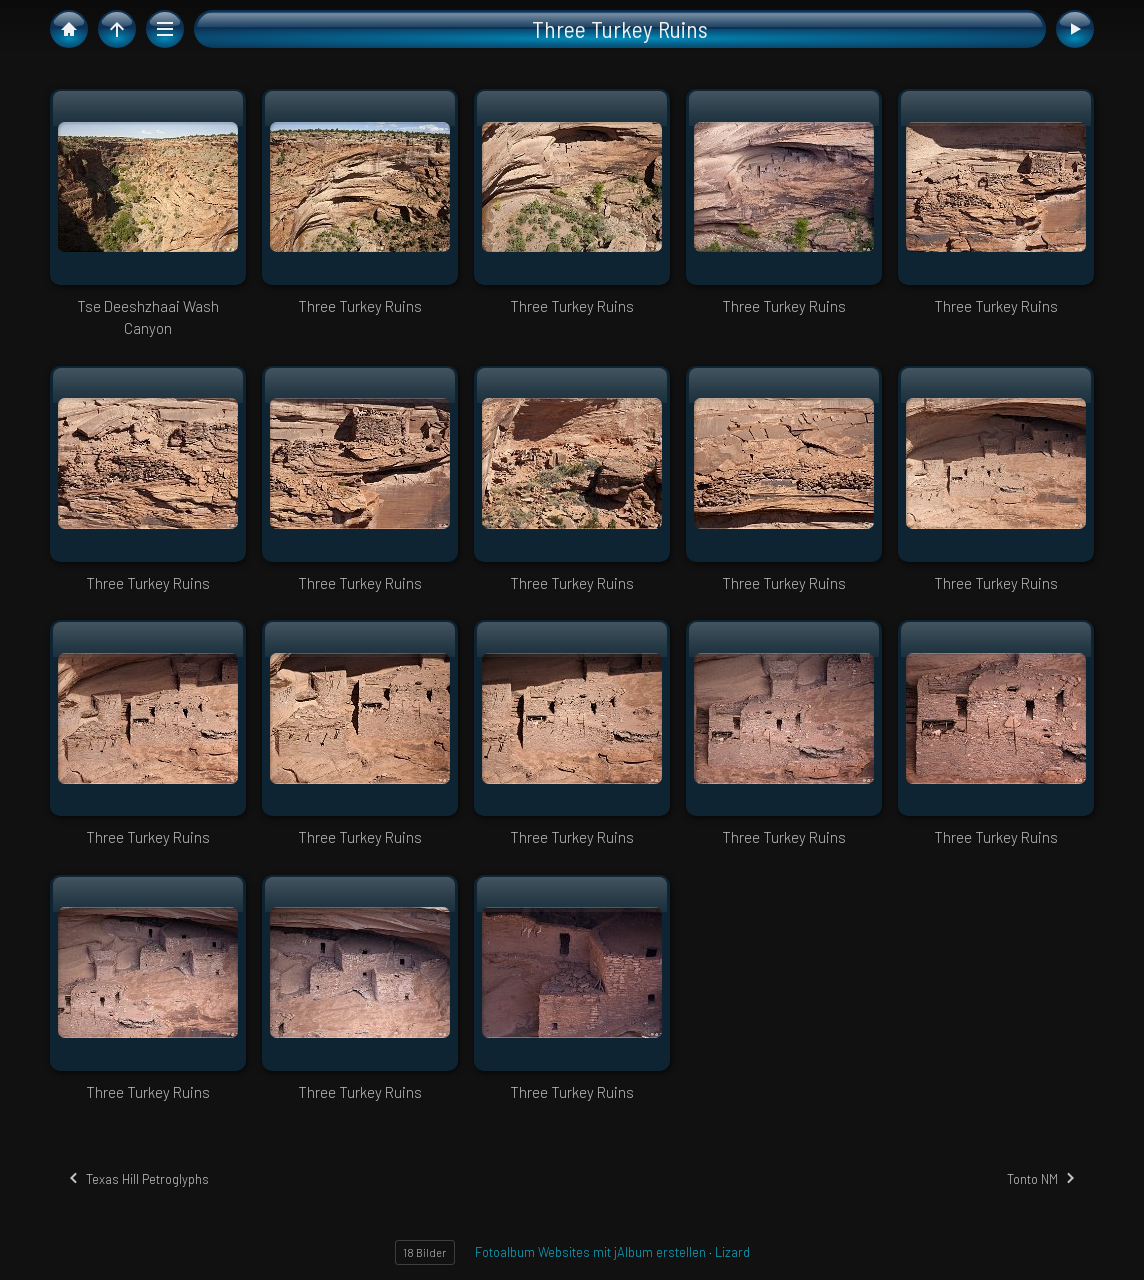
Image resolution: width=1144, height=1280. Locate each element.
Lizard (732, 1252)
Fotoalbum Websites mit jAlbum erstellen (590, 1252)
